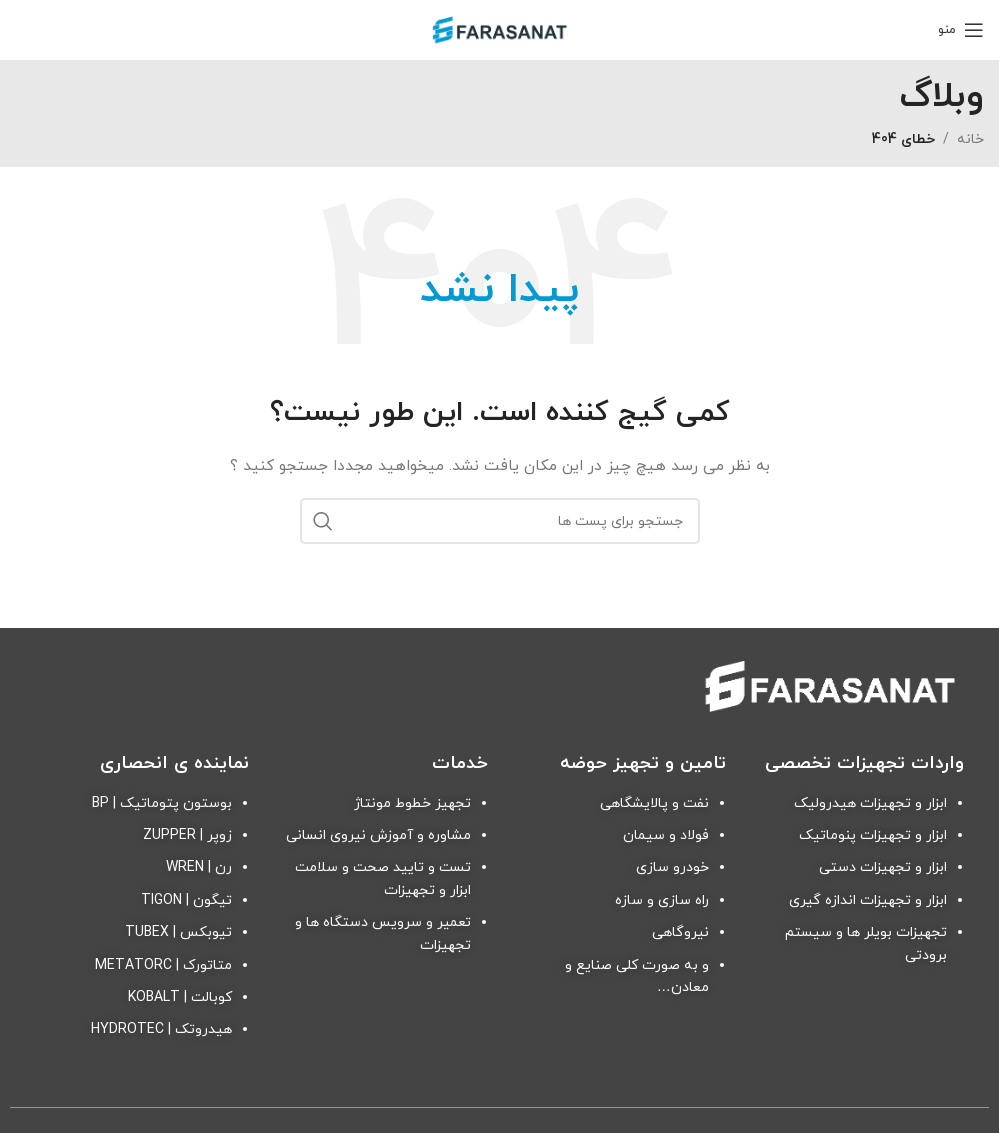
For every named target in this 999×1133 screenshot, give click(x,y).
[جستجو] (500, 521)
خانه (970, 139)
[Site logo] (500, 28)
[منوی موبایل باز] (961, 30)
